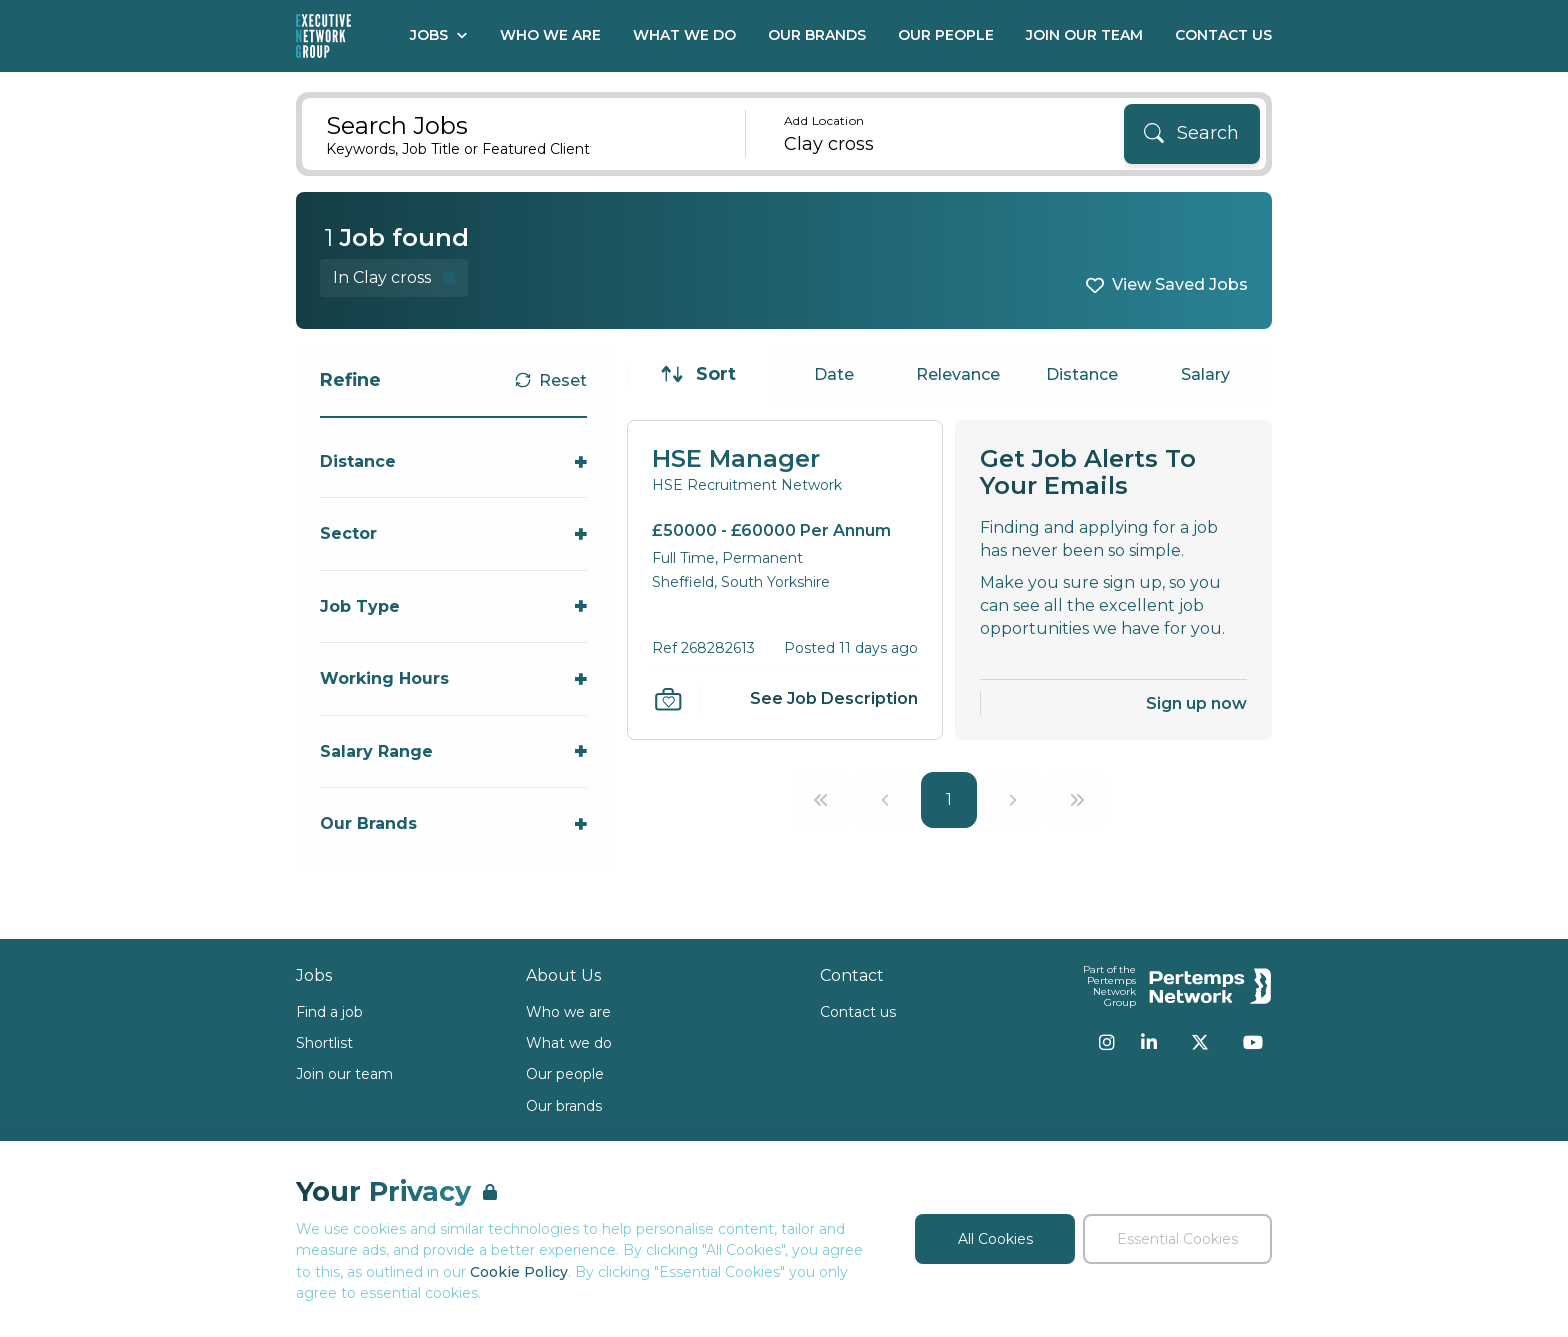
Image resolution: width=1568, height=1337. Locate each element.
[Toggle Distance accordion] (453, 461)
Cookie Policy (519, 1272)
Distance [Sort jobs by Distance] (1082, 374)
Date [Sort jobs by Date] (834, 374)
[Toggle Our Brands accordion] (453, 823)
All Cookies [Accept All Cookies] (995, 1239)
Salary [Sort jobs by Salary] (1205, 374)
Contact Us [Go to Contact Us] (1223, 35)
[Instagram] (1107, 1042)
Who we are (568, 1012)
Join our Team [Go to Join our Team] (1084, 35)
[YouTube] (1253, 1042)
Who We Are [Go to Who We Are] (550, 35)
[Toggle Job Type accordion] (453, 606)
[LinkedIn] (1149, 1042)
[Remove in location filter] (394, 277)
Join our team (344, 1074)
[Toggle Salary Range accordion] (453, 751)
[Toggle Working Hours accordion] (453, 678)
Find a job (329, 1012)
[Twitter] (1200, 1042)
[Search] (1192, 134)
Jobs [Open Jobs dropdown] (439, 35)
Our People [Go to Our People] (946, 35)
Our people (565, 1074)
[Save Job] (668, 699)
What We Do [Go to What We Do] (684, 35)
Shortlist (324, 1043)
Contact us (858, 1012)
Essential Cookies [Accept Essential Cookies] (1177, 1239)
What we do (569, 1043)
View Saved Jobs (1180, 284)
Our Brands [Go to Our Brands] (817, 35)
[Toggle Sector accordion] (453, 533)
